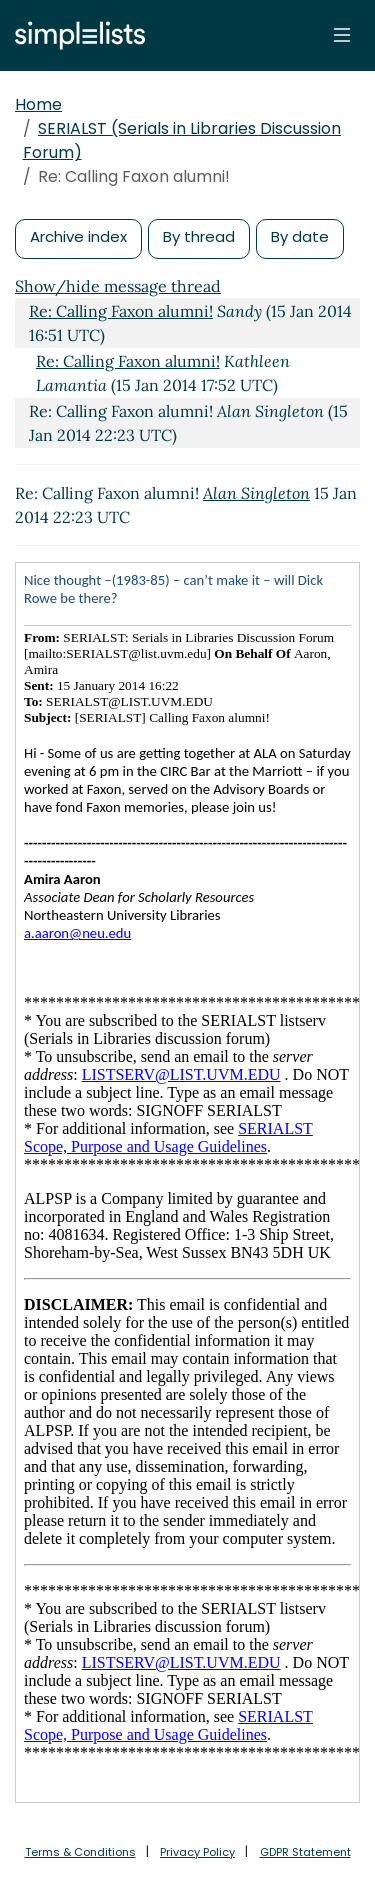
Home (38, 104)
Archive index (78, 236)
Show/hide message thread (118, 286)
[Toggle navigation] (342, 35)
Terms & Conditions (80, 1852)
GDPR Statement (305, 1852)
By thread (199, 236)
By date (300, 236)
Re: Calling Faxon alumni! (121, 311)
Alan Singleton (256, 493)
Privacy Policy (197, 1852)
